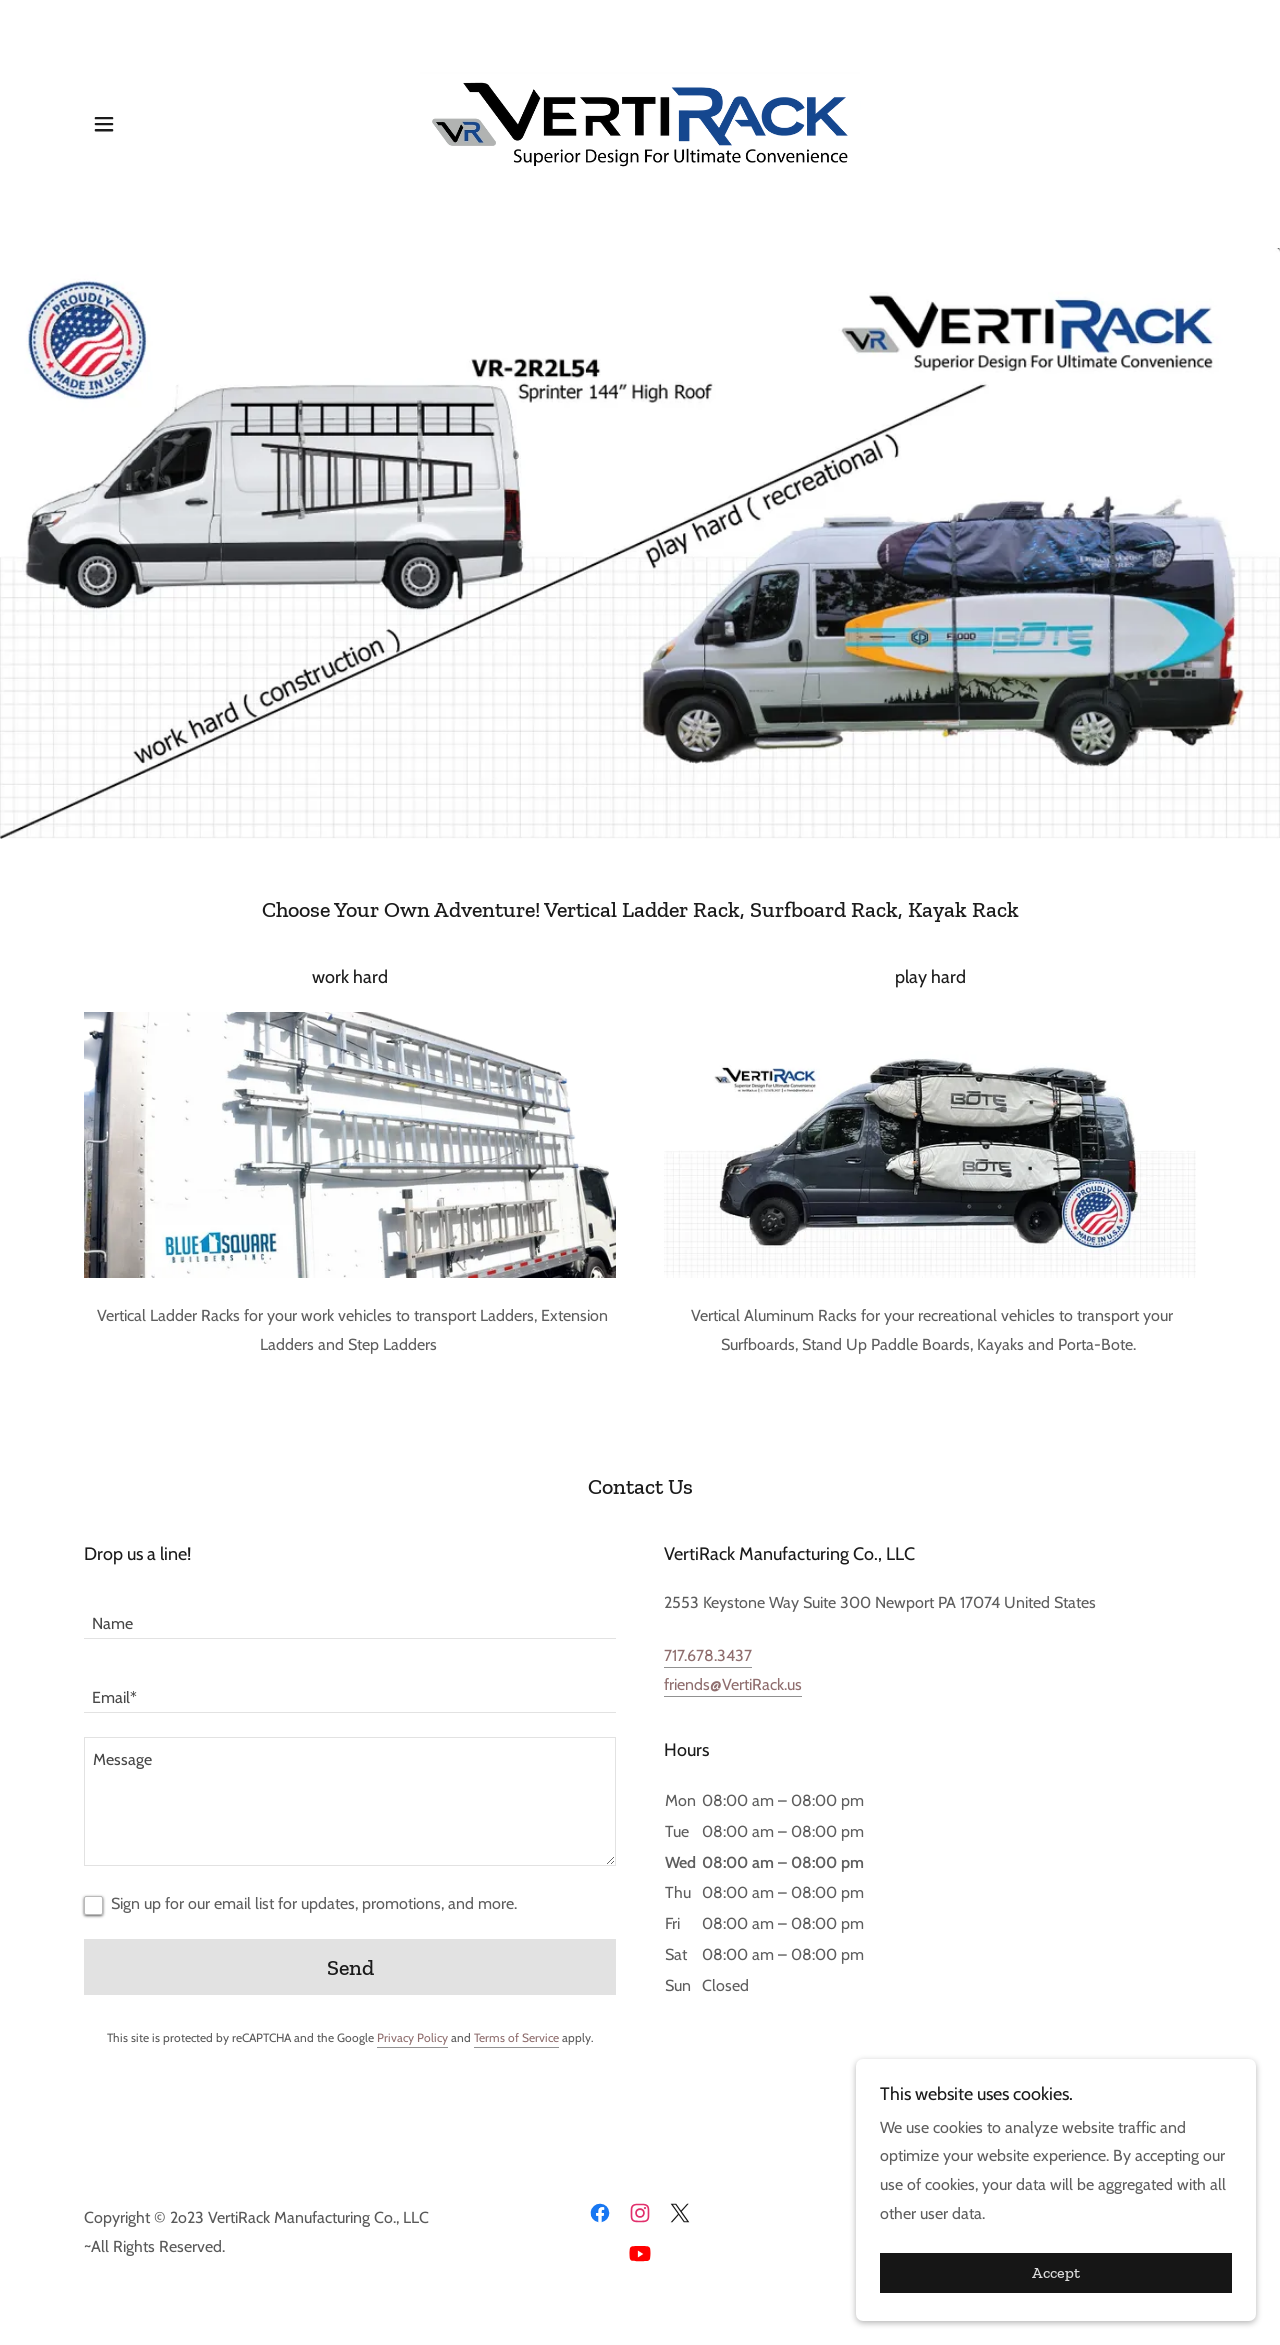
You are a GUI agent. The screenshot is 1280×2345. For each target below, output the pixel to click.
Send (350, 1967)
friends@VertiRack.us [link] (733, 1684)
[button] (104, 124)
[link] (640, 122)
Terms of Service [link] (516, 2037)
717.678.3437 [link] (708, 1655)
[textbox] (350, 1614)
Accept (1056, 2300)
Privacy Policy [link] (412, 2037)
